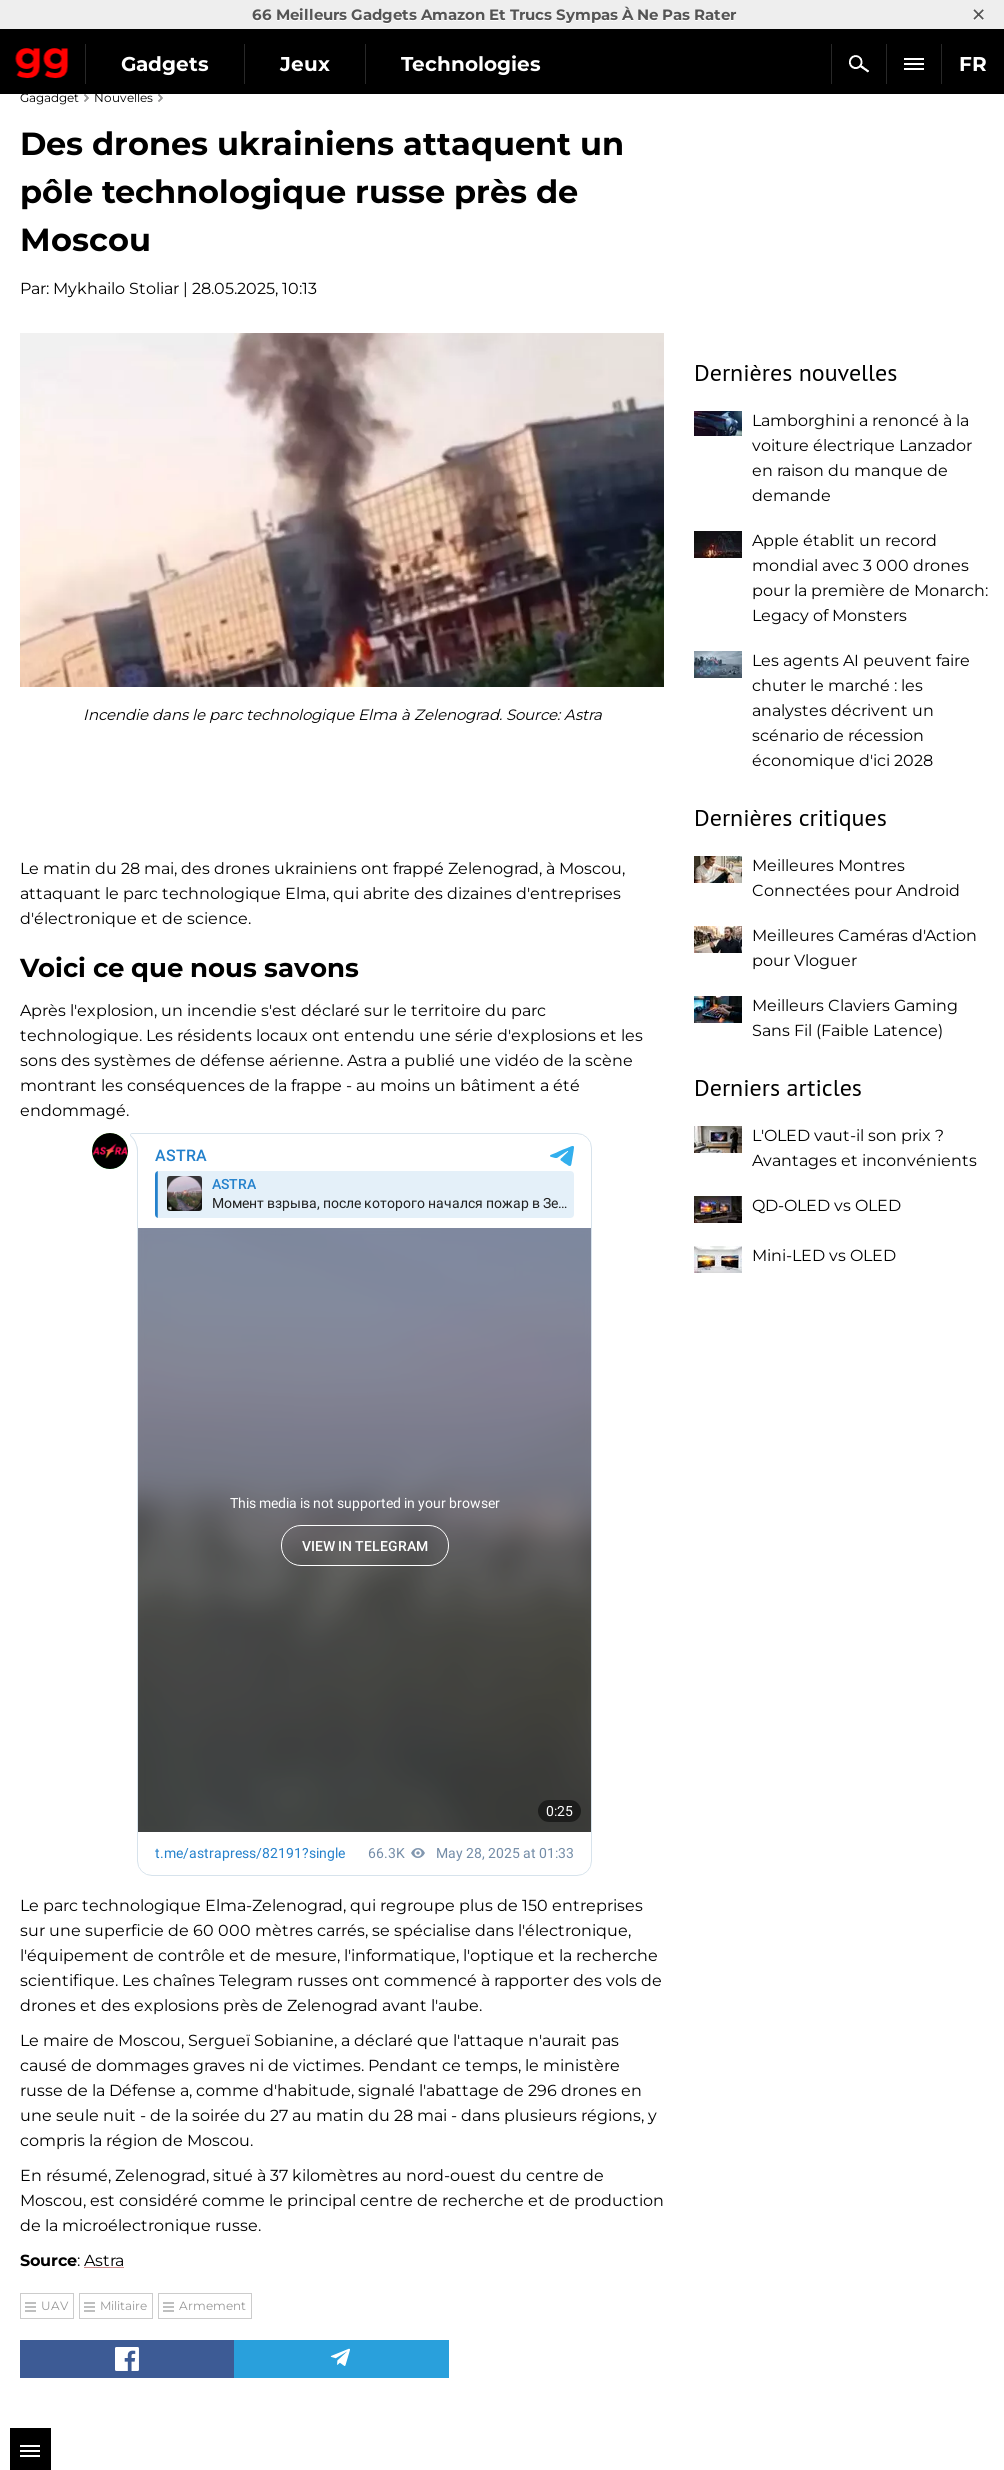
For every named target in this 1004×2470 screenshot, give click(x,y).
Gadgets (165, 64)
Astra (104, 2260)
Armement (212, 2305)
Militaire (123, 2305)
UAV (54, 2305)
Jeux (305, 64)
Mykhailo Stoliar (116, 288)
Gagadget (42, 59)
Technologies (471, 64)
